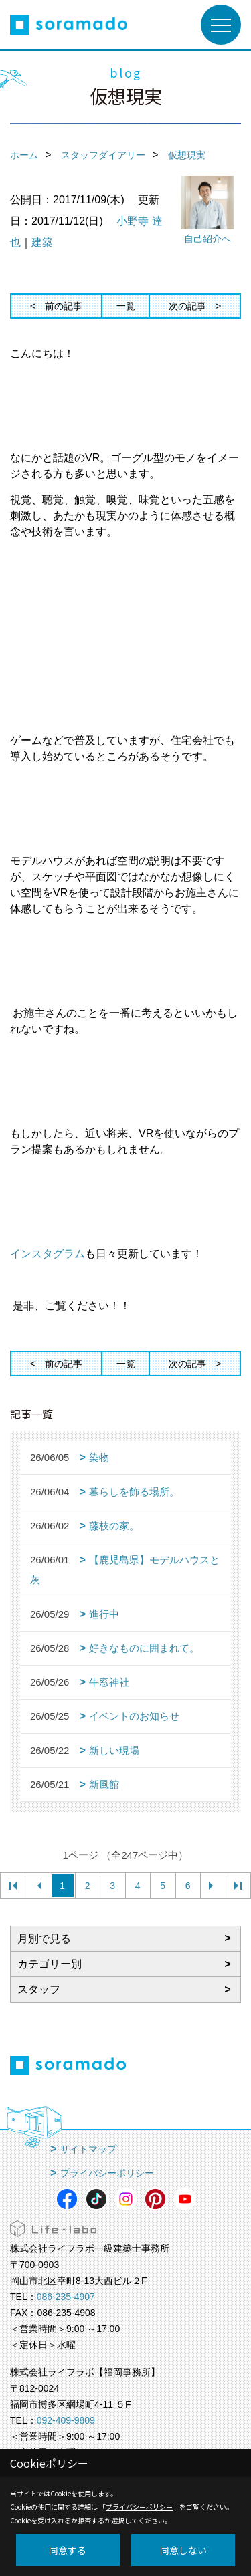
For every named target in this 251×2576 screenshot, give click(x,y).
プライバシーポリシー (107, 2173)
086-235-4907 (66, 2296)
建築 (42, 242)
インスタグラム (47, 1253)
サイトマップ (88, 2149)
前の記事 (63, 306)
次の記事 (187, 306)
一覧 (125, 306)
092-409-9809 (66, 2420)
